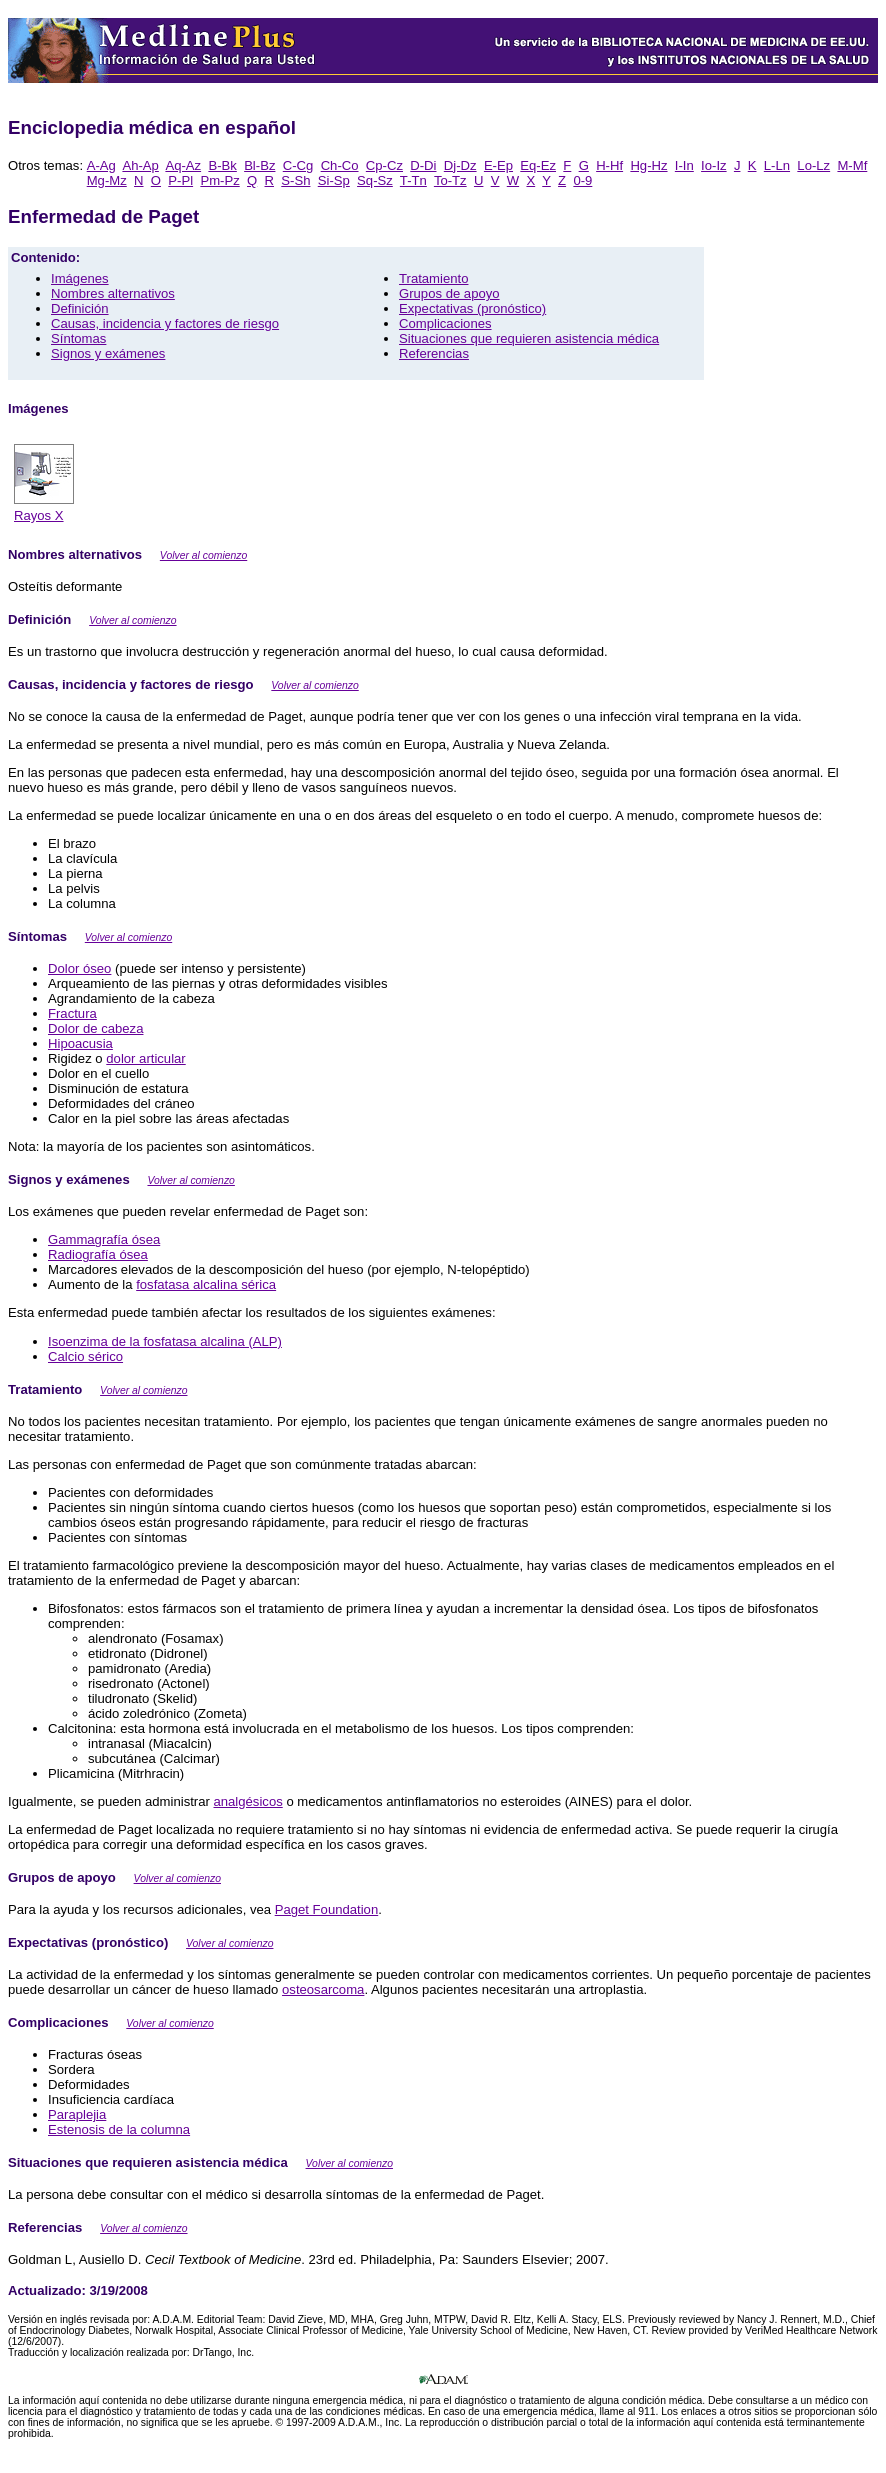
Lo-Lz (813, 165)
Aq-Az (183, 165)
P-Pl (180, 180)
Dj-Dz (460, 165)
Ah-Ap (140, 165)
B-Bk (222, 165)
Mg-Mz (107, 180)
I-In (684, 165)
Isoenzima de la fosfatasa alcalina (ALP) (165, 1341)
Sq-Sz (375, 180)
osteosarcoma (323, 1989)
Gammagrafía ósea (104, 1239)
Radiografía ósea (98, 1254)
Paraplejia (77, 2114)
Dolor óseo (79, 968)
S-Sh (295, 180)
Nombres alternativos (113, 293)
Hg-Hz (648, 165)
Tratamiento (433, 278)
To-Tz (450, 180)
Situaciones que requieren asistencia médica (529, 338)
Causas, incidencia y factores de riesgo (165, 323)
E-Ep (498, 165)
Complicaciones (445, 323)
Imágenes (80, 278)
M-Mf (852, 165)
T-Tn (413, 180)
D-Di (423, 165)
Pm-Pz (219, 180)
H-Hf (609, 165)
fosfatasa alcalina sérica (206, 1284)
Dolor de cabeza (95, 1028)
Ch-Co (340, 165)
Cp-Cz (384, 165)
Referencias (434, 353)
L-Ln (777, 165)
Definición (80, 308)
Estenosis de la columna (119, 2129)
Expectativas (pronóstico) (472, 308)
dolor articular (145, 1058)
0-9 (582, 180)
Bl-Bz (259, 165)
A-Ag (101, 165)
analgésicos (248, 1801)
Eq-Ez (538, 165)
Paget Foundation (327, 1909)
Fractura (72, 1013)
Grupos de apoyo (449, 293)
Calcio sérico (85, 1356)
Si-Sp (334, 180)
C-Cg (298, 165)
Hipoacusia (80, 1043)
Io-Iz (714, 165)
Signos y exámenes (108, 353)
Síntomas (78, 338)
